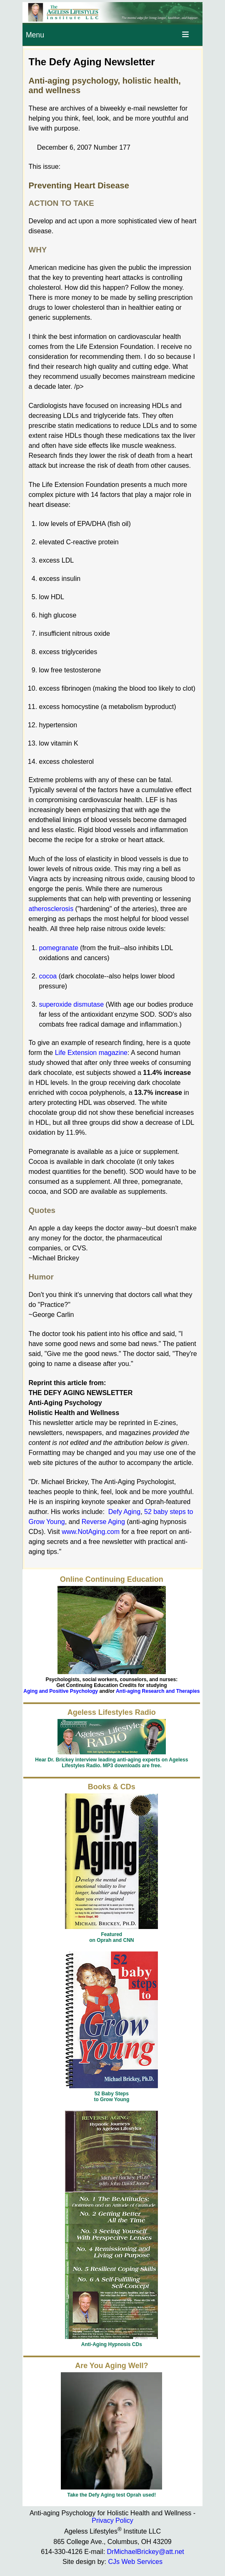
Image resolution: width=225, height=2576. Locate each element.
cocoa (48, 976)
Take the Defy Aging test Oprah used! (111, 2495)
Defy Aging (124, 1511)
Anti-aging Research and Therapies (158, 1691)
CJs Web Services (135, 2561)
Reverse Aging (103, 1521)
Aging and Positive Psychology (60, 1691)
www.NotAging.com (91, 1531)
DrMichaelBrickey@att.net (145, 2551)
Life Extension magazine (91, 1052)
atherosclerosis (51, 908)
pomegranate (58, 947)
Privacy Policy (112, 2520)
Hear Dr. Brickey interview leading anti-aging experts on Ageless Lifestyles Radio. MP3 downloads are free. (111, 1762)
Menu (35, 35)
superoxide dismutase (71, 1004)
